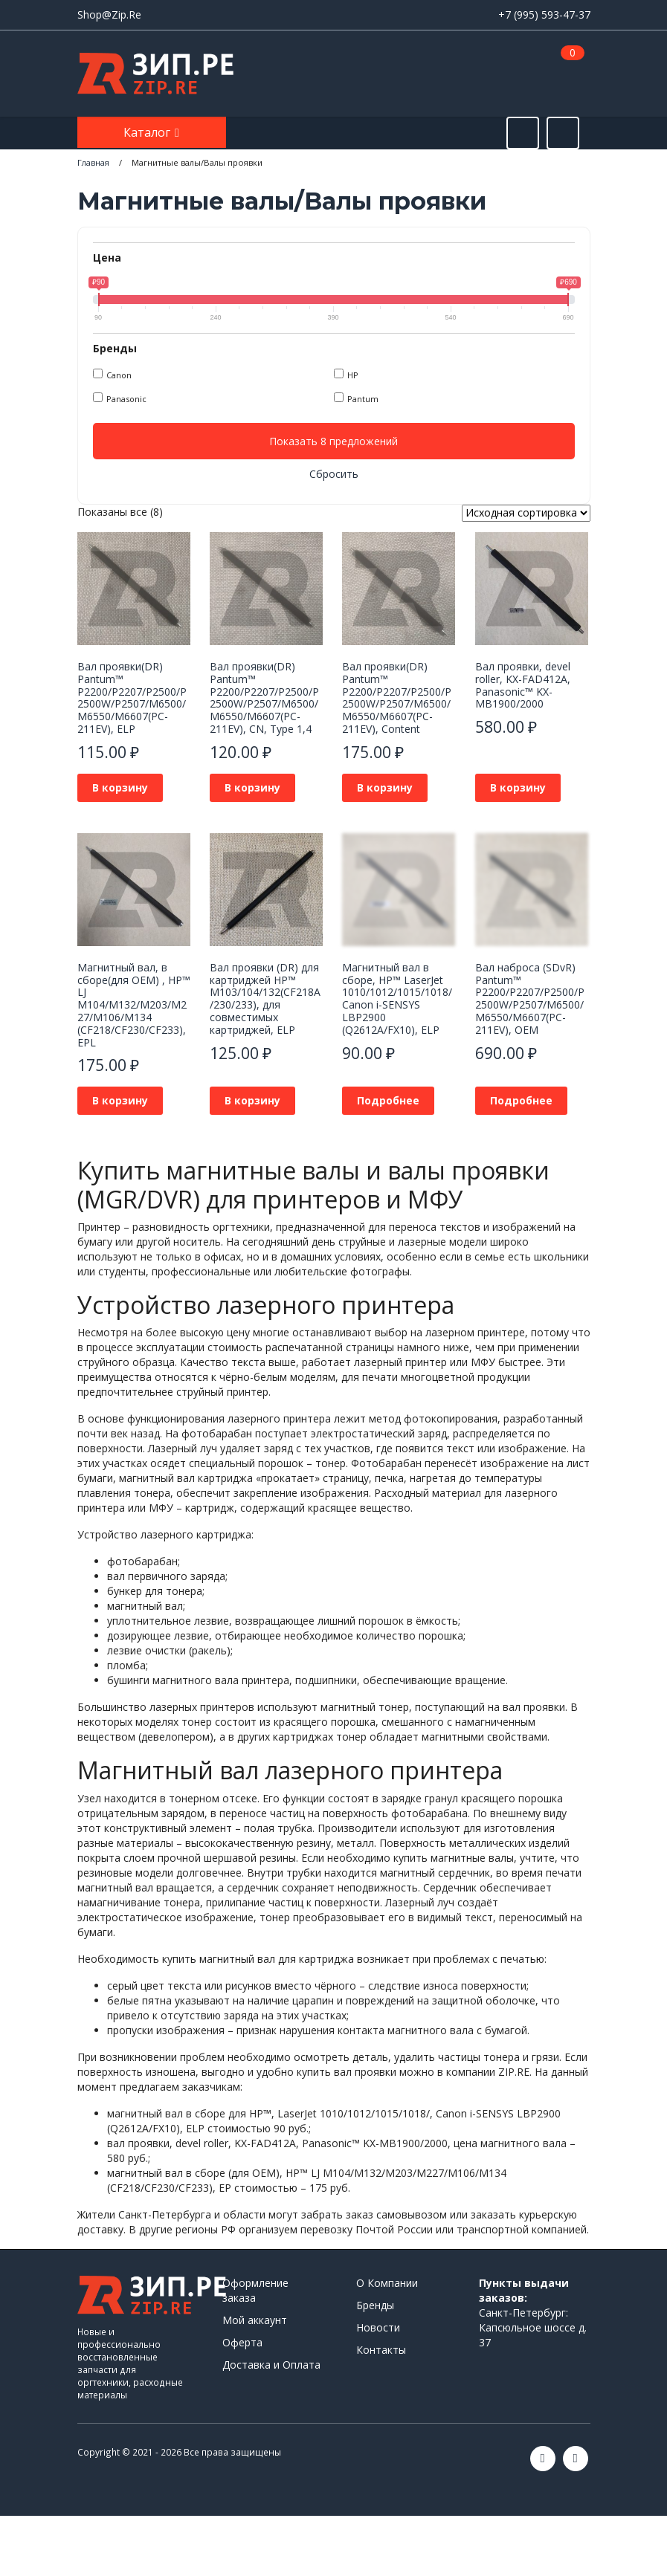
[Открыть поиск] (522, 133)
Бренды (375, 2305)
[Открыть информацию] (563, 133)
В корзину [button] (120, 787)
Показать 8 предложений (333, 441)
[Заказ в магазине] (526, 513)
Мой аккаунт (254, 2320)
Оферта (242, 2342)
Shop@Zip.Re (109, 14)
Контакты (381, 2350)
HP (352, 375)
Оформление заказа (255, 2290)
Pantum (362, 398)
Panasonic (126, 398)
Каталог (148, 132)
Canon (119, 375)
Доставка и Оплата (271, 2364)
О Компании (387, 2283)
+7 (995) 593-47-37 (544, 14)
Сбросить (333, 474)
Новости (378, 2327)
